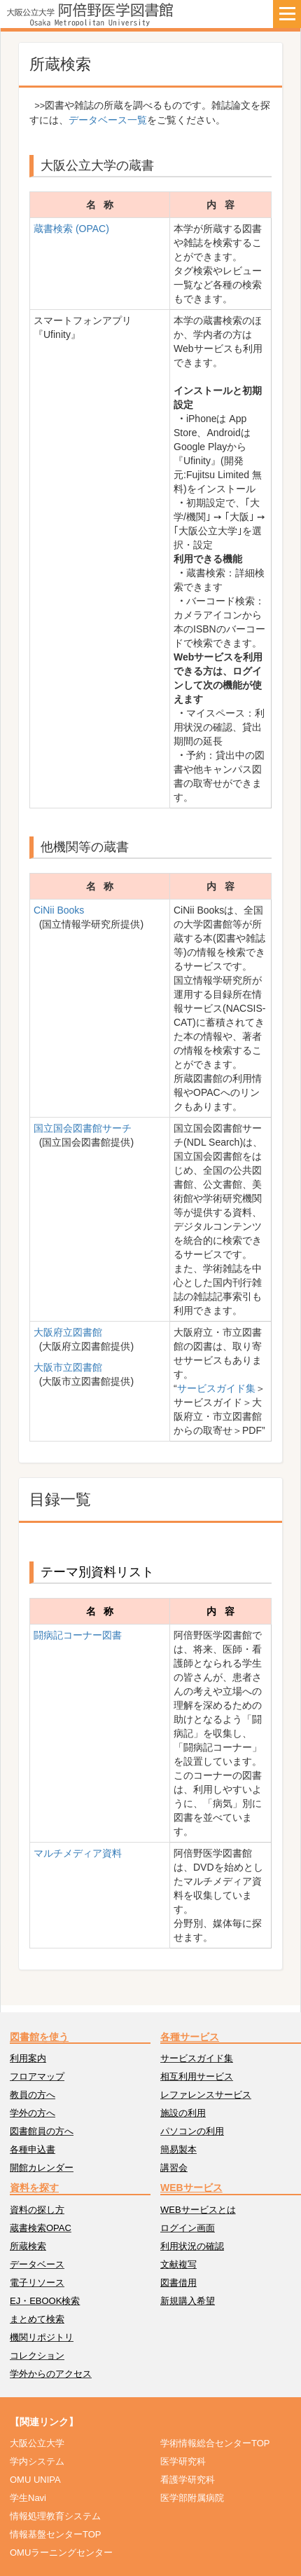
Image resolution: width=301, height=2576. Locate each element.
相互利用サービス (196, 2076)
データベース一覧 (108, 120)
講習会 (174, 2167)
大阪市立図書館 (68, 1367)
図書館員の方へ (42, 2131)
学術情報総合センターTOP (215, 2443)
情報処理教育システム (55, 2516)
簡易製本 (178, 2149)
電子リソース (37, 2282)
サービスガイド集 (216, 1388)
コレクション (37, 2355)
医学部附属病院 (192, 2498)
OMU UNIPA (35, 2479)
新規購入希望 (187, 2301)
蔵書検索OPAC (40, 2228)
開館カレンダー (42, 2167)
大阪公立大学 (37, 2443)
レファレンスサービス (205, 2094)
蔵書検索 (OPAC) (71, 228)
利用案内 (28, 2058)
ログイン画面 (187, 2228)
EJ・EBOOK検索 (45, 2301)
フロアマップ (37, 2076)
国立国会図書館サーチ (83, 1128)
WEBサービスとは (198, 2209)
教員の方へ (32, 2094)
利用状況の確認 (192, 2246)
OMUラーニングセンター (61, 2552)
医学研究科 (183, 2461)
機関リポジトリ (42, 2337)
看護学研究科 (187, 2479)
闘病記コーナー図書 (78, 1635)
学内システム (37, 2461)
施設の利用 (183, 2113)
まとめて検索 (37, 2319)
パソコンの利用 (192, 2131)
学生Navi (28, 2498)
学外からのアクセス (51, 2373)
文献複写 (178, 2264)
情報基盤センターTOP (56, 2534)
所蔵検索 (28, 2246)
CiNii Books (59, 910)
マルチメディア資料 (78, 1853)
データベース (37, 2264)
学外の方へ (32, 2113)
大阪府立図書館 (68, 1332)
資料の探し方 (37, 2209)
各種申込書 (32, 2149)
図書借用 (178, 2282)
